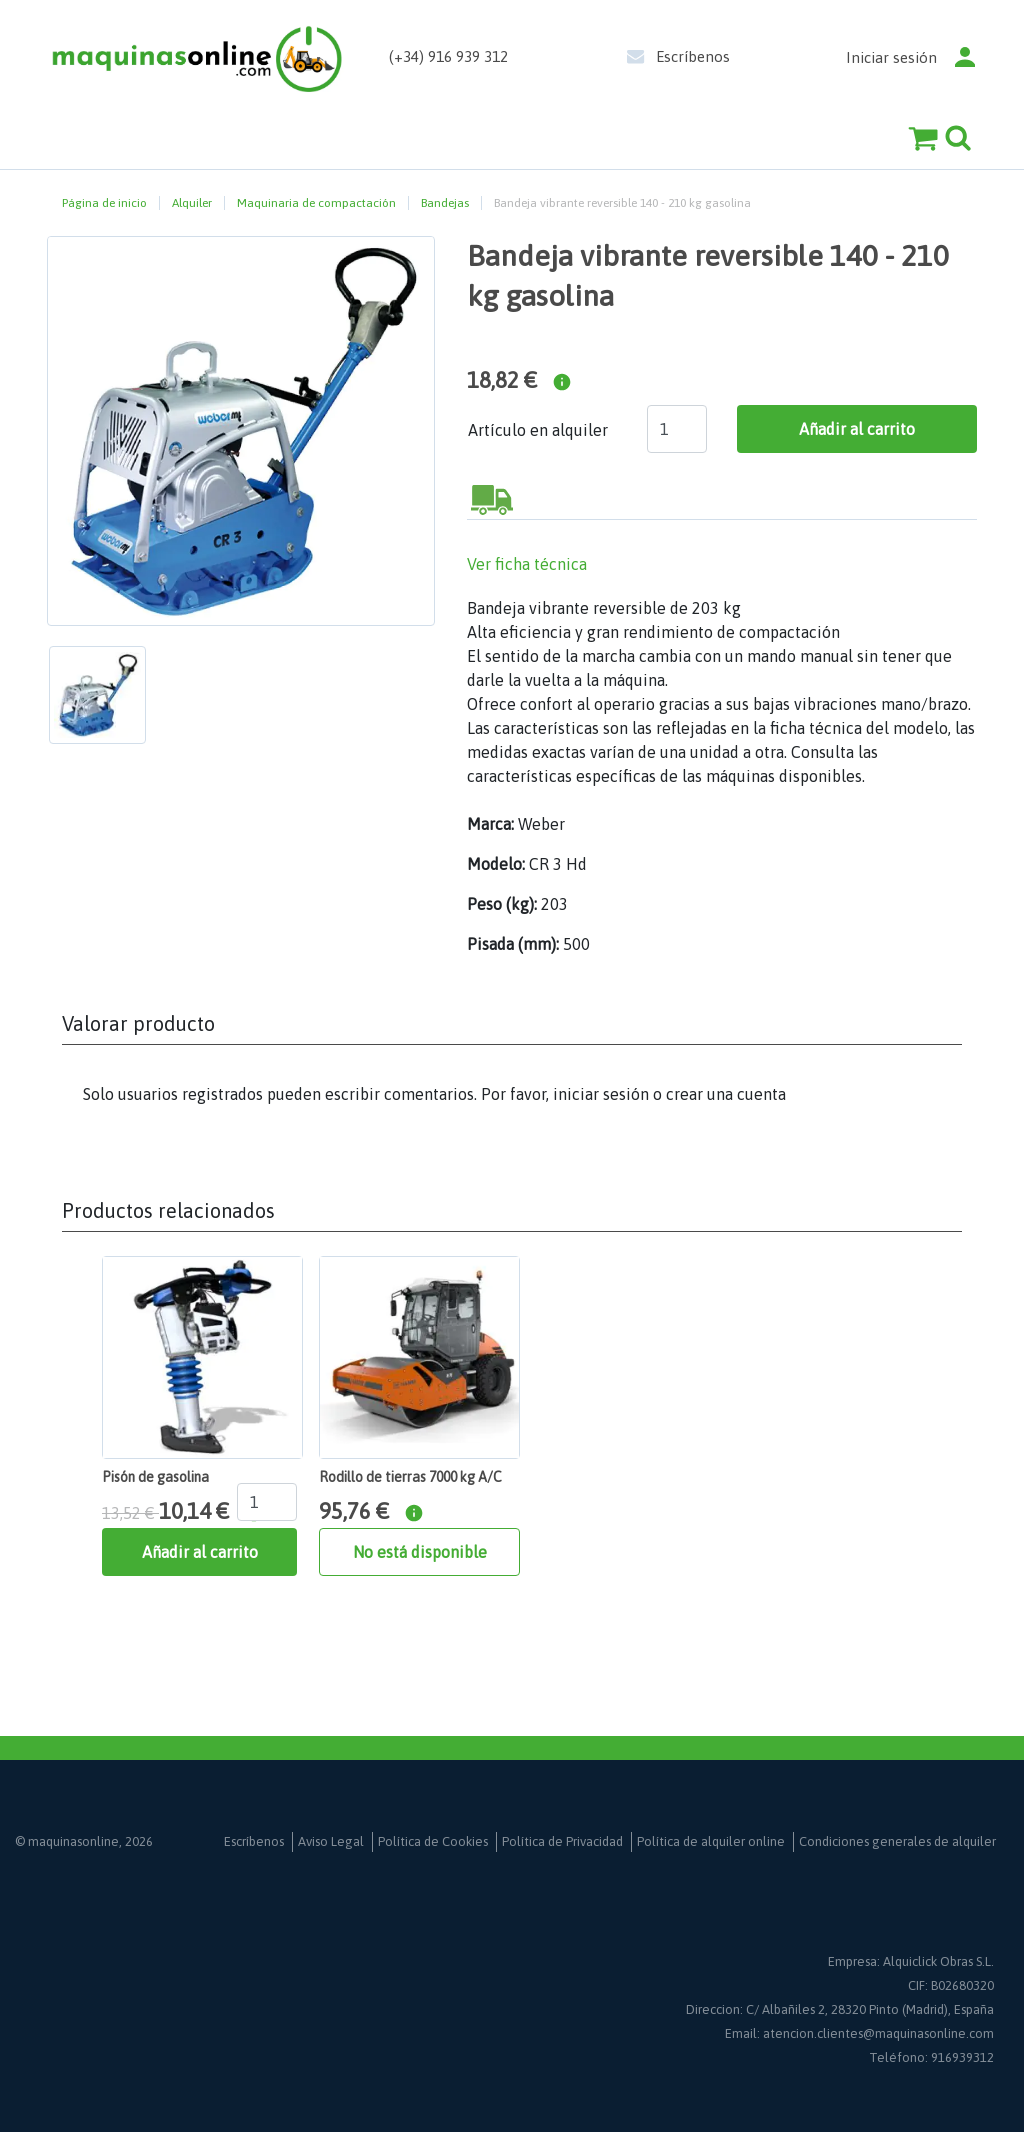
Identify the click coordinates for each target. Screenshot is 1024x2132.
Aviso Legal (331, 1841)
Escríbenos (693, 56)
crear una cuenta (726, 1094)
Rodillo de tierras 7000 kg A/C (410, 1477)
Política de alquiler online (711, 1841)
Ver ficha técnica (527, 564)
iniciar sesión (601, 1094)
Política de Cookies (433, 1841)
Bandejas (445, 203)
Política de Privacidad (562, 1841)
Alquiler (192, 203)
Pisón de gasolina (155, 1477)
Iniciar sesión (891, 57)
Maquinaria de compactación (316, 203)
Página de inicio (104, 203)
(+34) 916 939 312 (448, 56)
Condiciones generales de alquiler (897, 1841)
